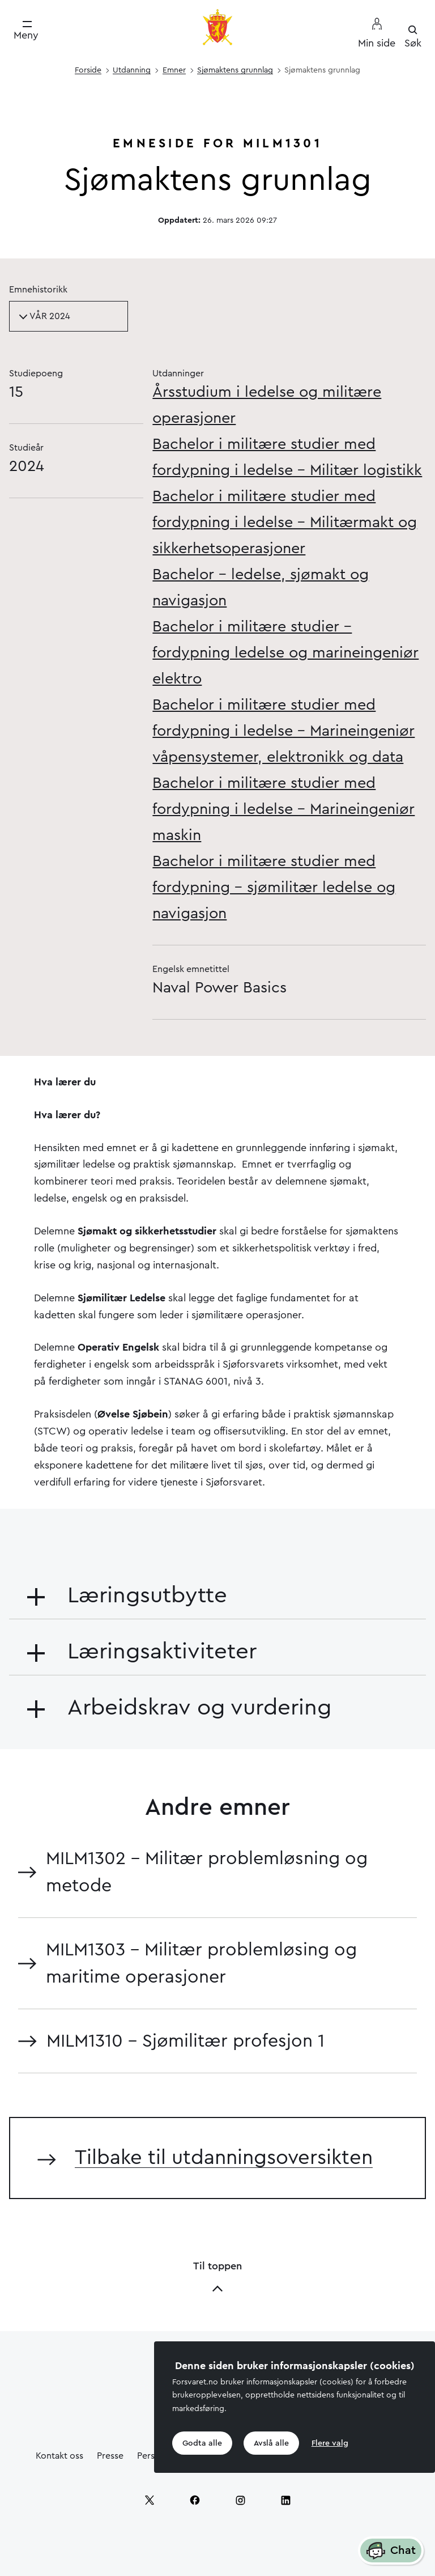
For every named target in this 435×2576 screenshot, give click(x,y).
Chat (391, 2551)
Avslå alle (271, 2443)
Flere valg (330, 2443)
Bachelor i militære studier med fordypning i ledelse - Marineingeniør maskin (283, 809)
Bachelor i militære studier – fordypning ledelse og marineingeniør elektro (285, 652)
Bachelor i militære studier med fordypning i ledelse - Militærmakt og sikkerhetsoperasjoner (284, 522)
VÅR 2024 (44, 316)
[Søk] (413, 36)
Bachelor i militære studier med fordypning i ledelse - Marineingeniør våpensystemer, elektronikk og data (283, 731)
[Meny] (26, 31)
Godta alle (202, 2443)
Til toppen (217, 2277)
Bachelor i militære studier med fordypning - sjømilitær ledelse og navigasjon (273, 887)
